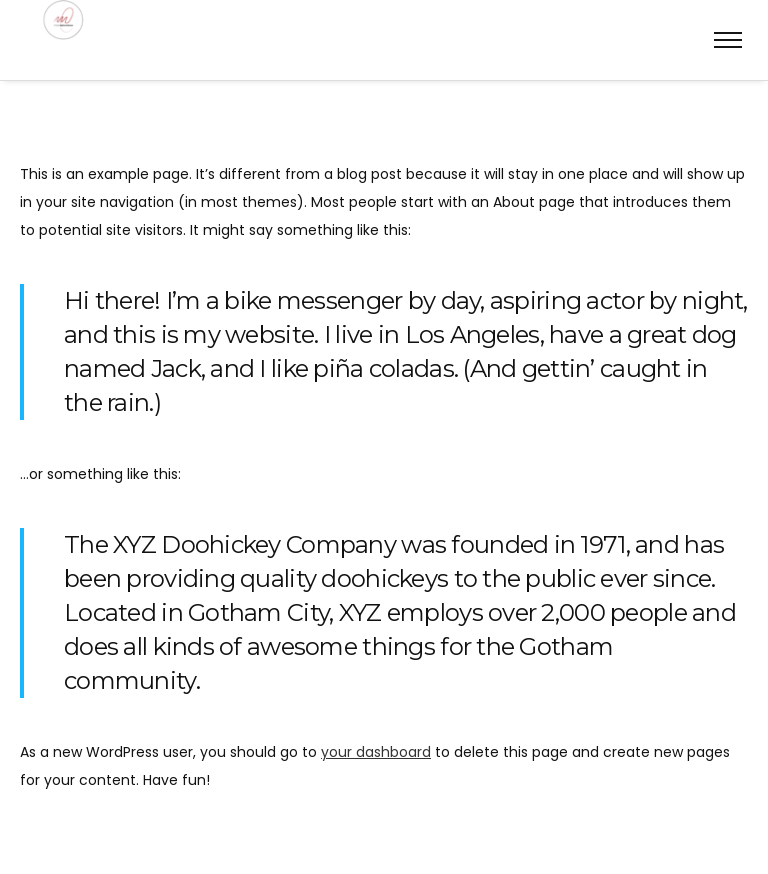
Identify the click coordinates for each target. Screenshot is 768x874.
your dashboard (376, 752)
